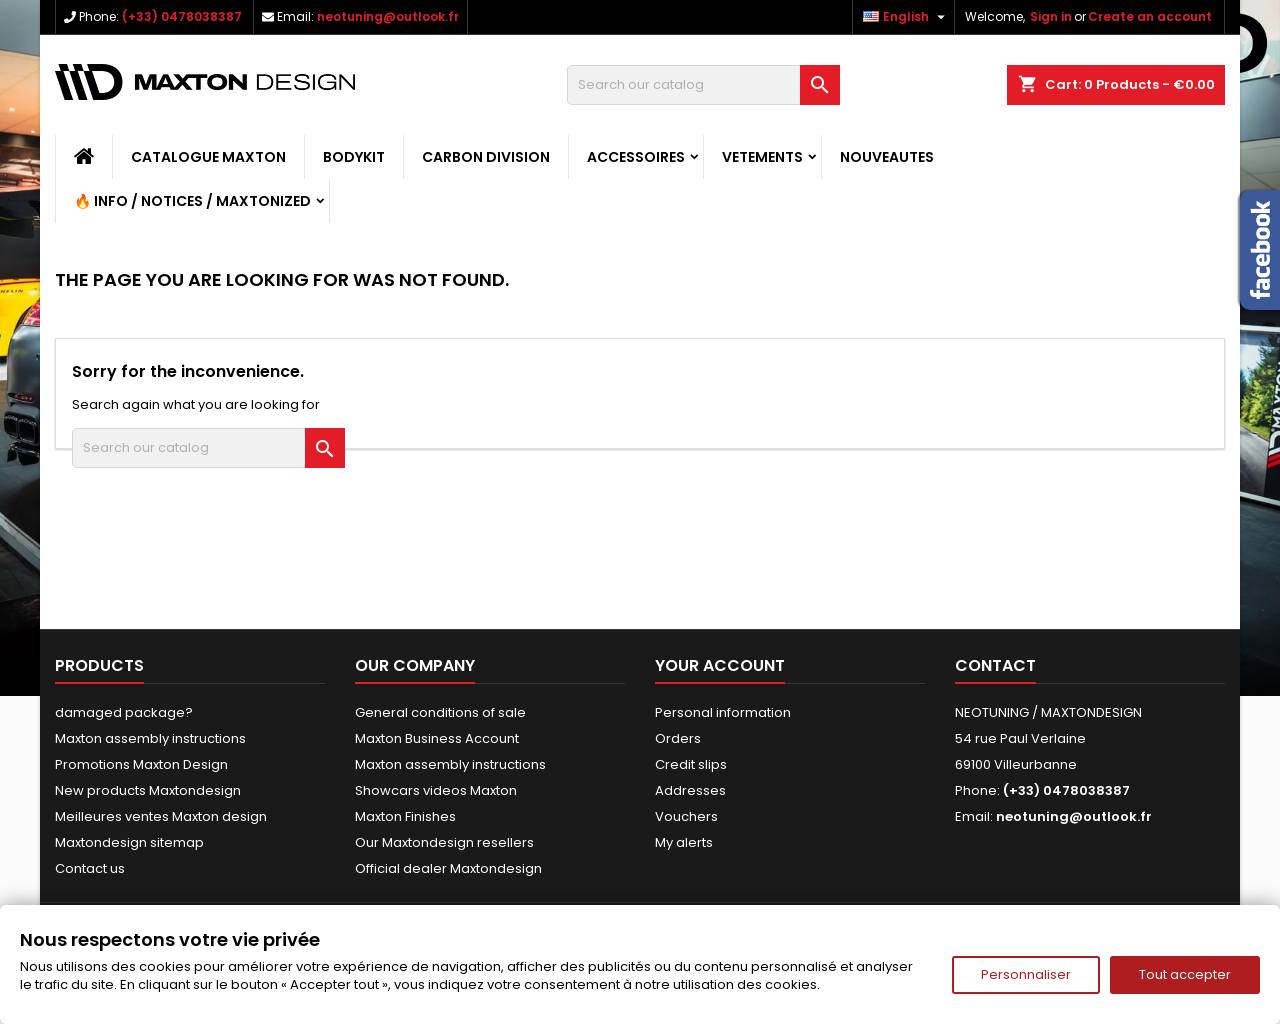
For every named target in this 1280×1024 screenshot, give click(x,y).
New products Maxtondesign (148, 790)
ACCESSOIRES (636, 157)
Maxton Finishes (405, 816)
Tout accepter (1185, 974)
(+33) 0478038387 (182, 16)
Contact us (90, 868)
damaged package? (124, 712)
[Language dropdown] (906, 17)
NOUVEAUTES (887, 157)
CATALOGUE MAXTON (208, 157)
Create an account (1150, 16)
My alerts (684, 842)
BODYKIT (354, 157)
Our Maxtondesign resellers (444, 842)
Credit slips (691, 764)
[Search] (703, 85)
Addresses (690, 790)
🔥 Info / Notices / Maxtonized (192, 201)
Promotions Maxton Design (141, 764)
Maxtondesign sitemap (129, 842)
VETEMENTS (762, 157)
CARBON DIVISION (486, 157)
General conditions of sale (440, 712)
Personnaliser (1026, 974)
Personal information (723, 712)
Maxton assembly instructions (150, 738)
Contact (995, 665)
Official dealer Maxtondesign (448, 868)
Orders (678, 738)
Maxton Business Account (437, 738)
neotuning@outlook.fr (388, 16)
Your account (720, 665)
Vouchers (686, 816)
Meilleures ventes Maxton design (161, 816)
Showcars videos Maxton (436, 790)
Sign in (1051, 16)
